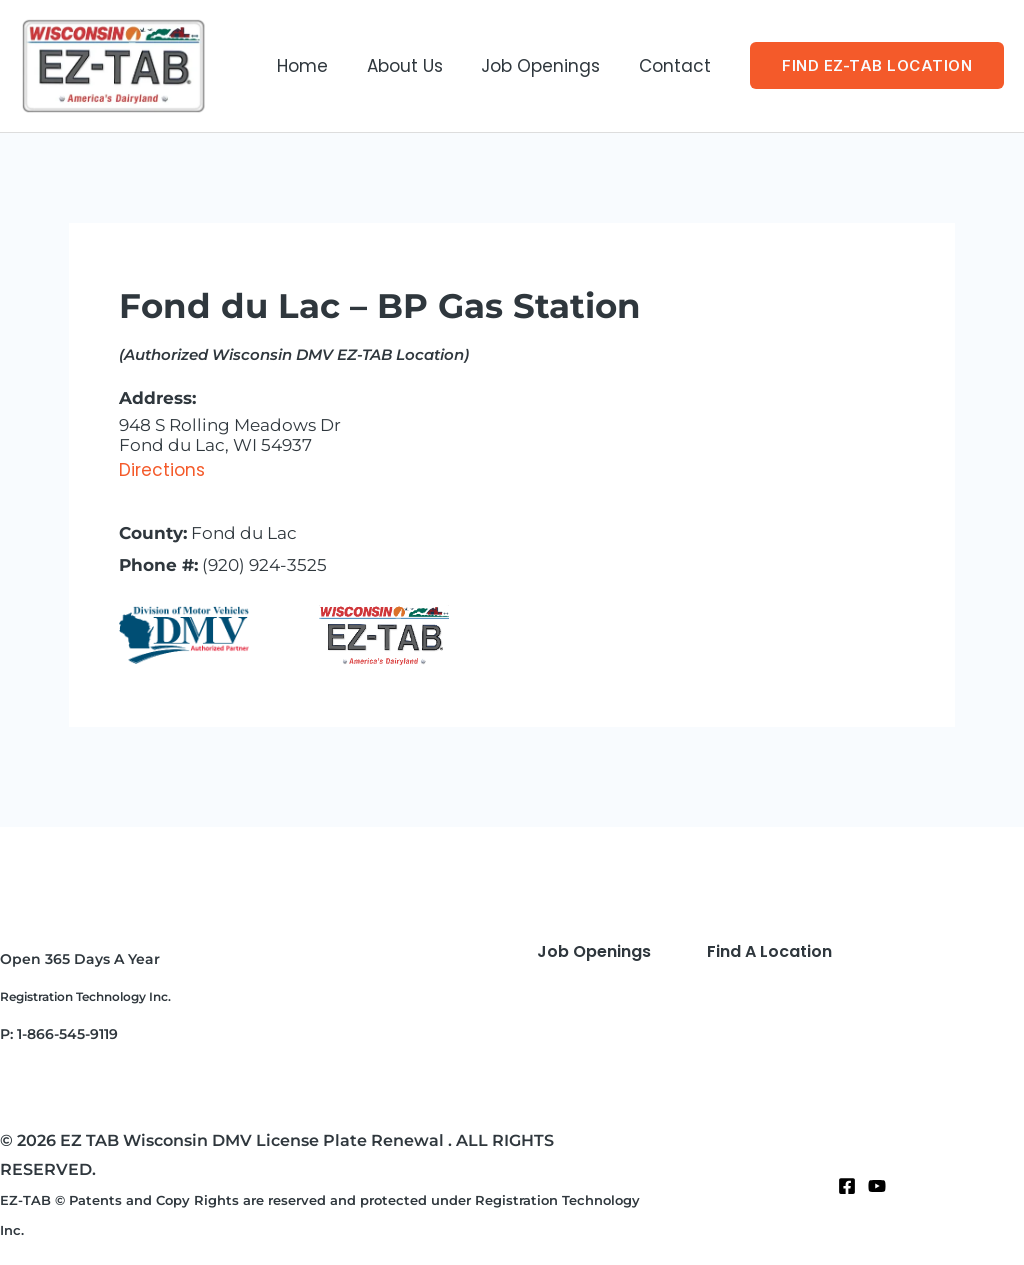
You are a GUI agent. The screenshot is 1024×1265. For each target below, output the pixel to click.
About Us (416, 66)
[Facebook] (847, 1186)
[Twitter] (877, 1186)
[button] (877, 65)
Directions (162, 470)
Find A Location (769, 951)
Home (318, 66)
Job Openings (547, 66)
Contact (677, 66)
